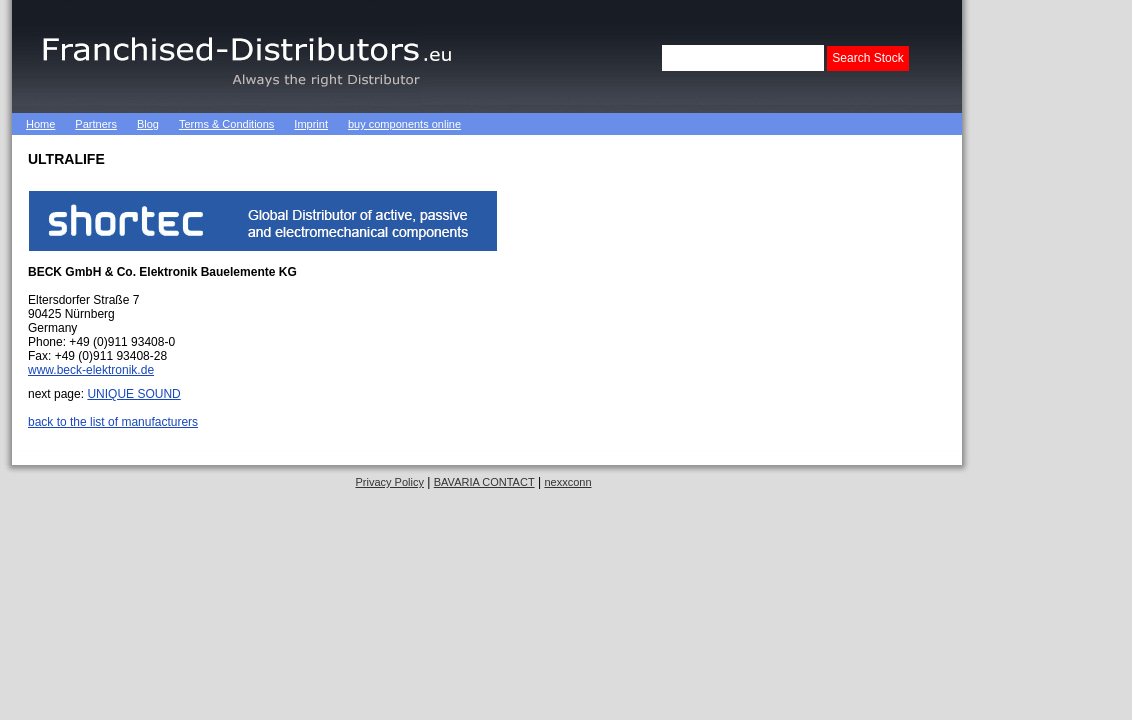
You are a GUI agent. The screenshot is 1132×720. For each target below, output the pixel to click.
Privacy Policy (389, 482)
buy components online (404, 124)
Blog (148, 124)
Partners (96, 124)
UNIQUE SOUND (133, 394)
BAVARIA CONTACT (484, 482)
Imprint (311, 124)
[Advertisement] (1052, 300)
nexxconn (567, 482)
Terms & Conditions (226, 124)
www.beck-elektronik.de (91, 370)
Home (40, 124)
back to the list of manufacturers (113, 422)
